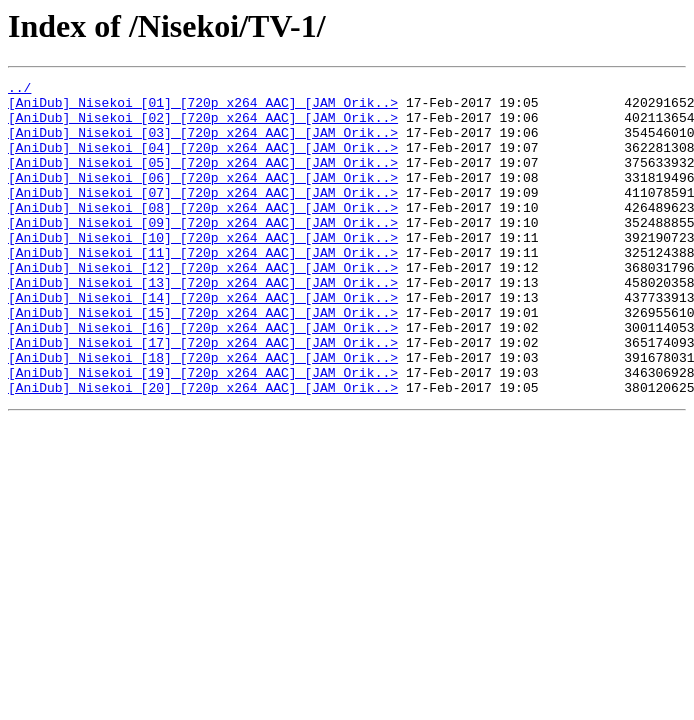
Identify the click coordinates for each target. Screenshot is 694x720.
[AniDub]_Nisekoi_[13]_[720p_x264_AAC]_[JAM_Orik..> (203, 324)
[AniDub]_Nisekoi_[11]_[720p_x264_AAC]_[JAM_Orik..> (203, 288)
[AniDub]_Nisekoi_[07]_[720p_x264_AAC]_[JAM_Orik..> (203, 216)
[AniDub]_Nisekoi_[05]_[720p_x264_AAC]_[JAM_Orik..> (203, 180)
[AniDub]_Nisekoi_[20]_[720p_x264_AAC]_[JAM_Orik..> (203, 450)
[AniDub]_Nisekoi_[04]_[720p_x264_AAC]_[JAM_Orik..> (203, 162)
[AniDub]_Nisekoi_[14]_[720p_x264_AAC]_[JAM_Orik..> (203, 342)
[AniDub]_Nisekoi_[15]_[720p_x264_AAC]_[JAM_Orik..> (203, 360)
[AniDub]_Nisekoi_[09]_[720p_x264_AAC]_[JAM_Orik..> (203, 252)
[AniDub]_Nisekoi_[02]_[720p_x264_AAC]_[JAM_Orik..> (203, 126)
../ (19, 90)
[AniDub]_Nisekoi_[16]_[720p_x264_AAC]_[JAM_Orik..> (203, 378)
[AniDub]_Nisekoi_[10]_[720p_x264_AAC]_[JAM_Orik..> (203, 270)
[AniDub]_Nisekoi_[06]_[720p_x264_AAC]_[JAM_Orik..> (203, 198)
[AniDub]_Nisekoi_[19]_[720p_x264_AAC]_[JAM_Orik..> (203, 432)
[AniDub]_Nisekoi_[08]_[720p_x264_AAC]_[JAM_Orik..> (203, 234)
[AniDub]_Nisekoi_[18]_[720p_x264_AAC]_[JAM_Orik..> (203, 414)
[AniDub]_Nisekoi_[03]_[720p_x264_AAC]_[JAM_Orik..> (203, 144)
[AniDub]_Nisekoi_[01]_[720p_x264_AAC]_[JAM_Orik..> (203, 108)
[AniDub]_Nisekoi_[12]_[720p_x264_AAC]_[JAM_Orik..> (203, 306)
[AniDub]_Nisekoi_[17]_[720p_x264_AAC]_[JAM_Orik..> (203, 396)
